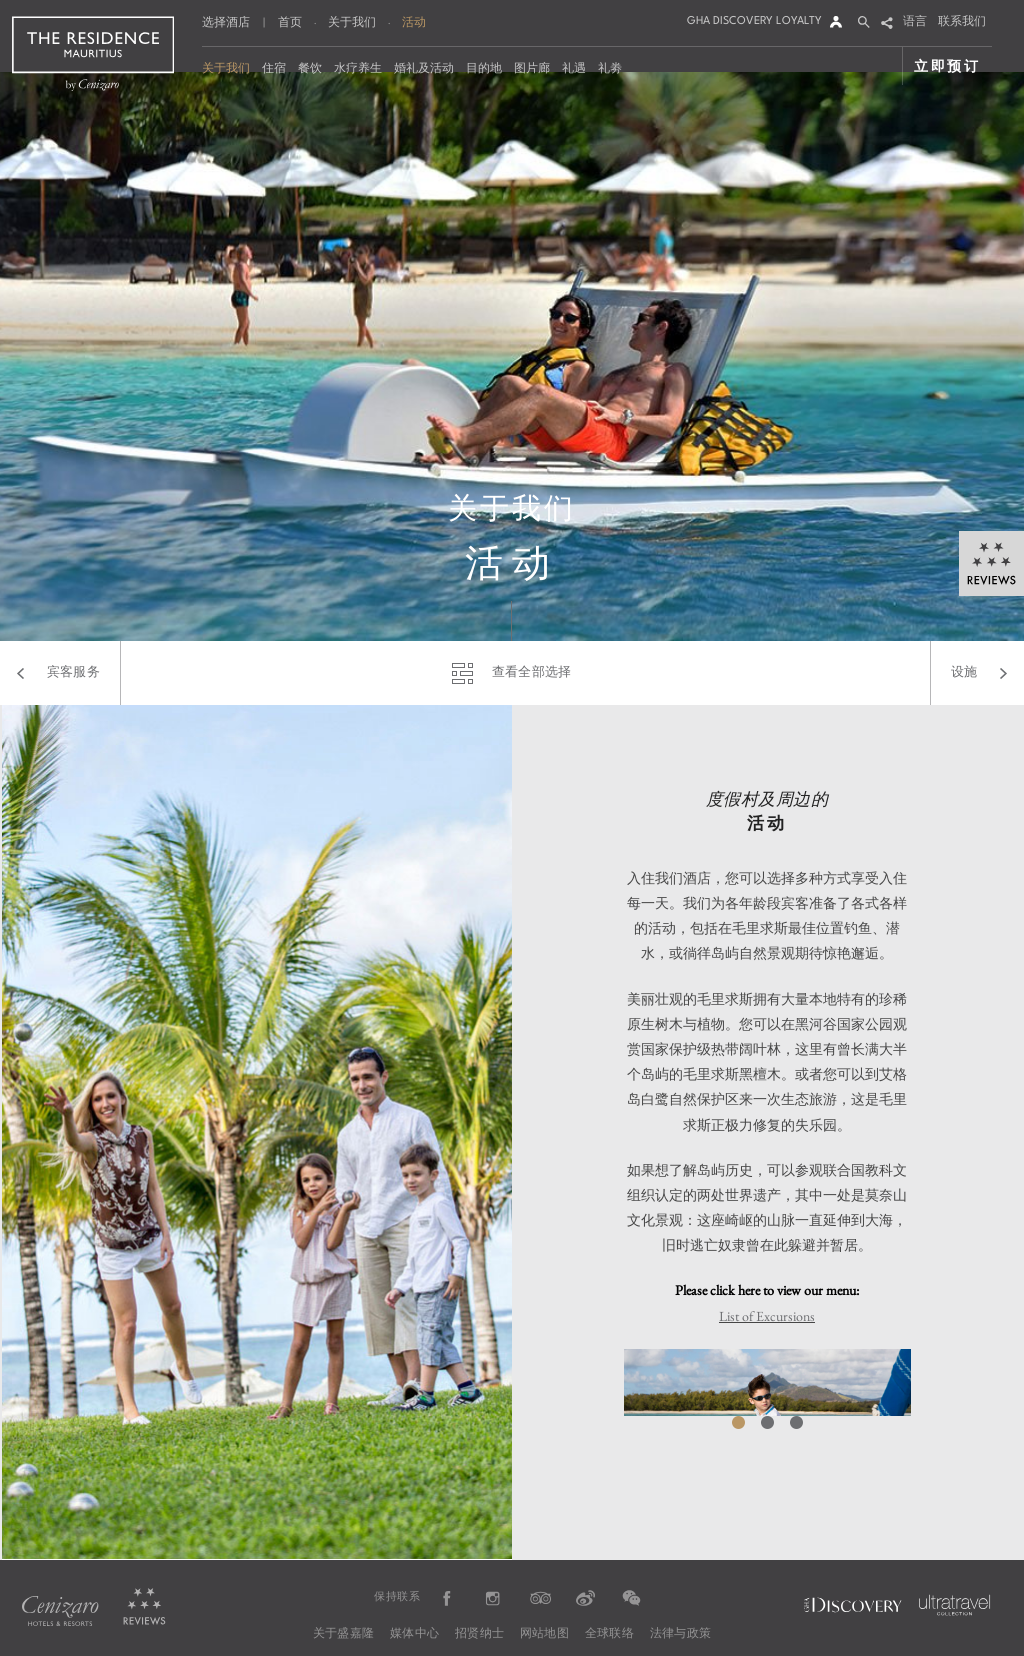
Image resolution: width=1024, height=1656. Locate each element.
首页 (290, 22)
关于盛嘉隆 (343, 1634)
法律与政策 (680, 1634)
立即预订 (947, 65)
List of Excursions (767, 1316)
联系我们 (962, 22)
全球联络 (609, 1634)
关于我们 (352, 22)
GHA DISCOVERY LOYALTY (754, 21)
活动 (414, 22)
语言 (915, 22)
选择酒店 (226, 23)
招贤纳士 (479, 1634)
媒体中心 (414, 1634)
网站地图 (544, 1634)
